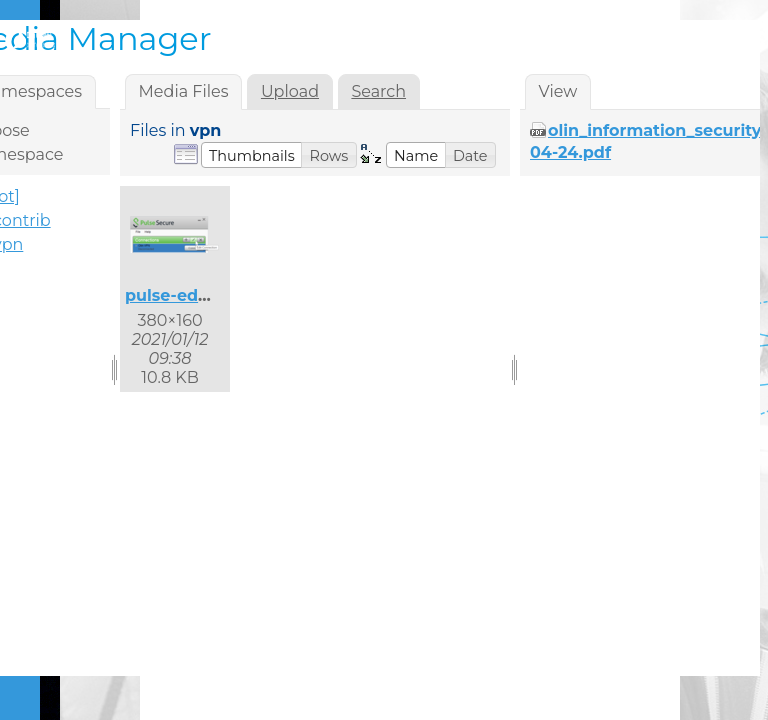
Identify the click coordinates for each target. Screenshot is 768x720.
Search (378, 91)
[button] (252, 155)
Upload (290, 91)
